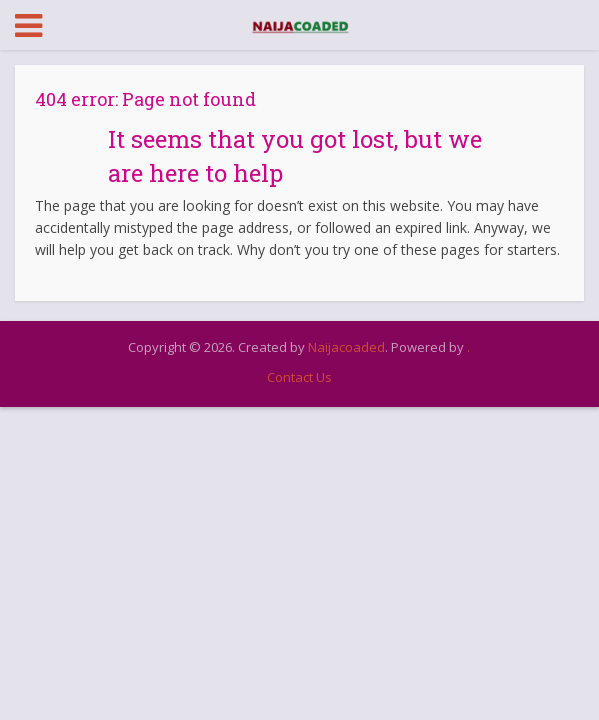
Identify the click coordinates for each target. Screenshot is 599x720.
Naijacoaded (346, 347)
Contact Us (299, 377)
